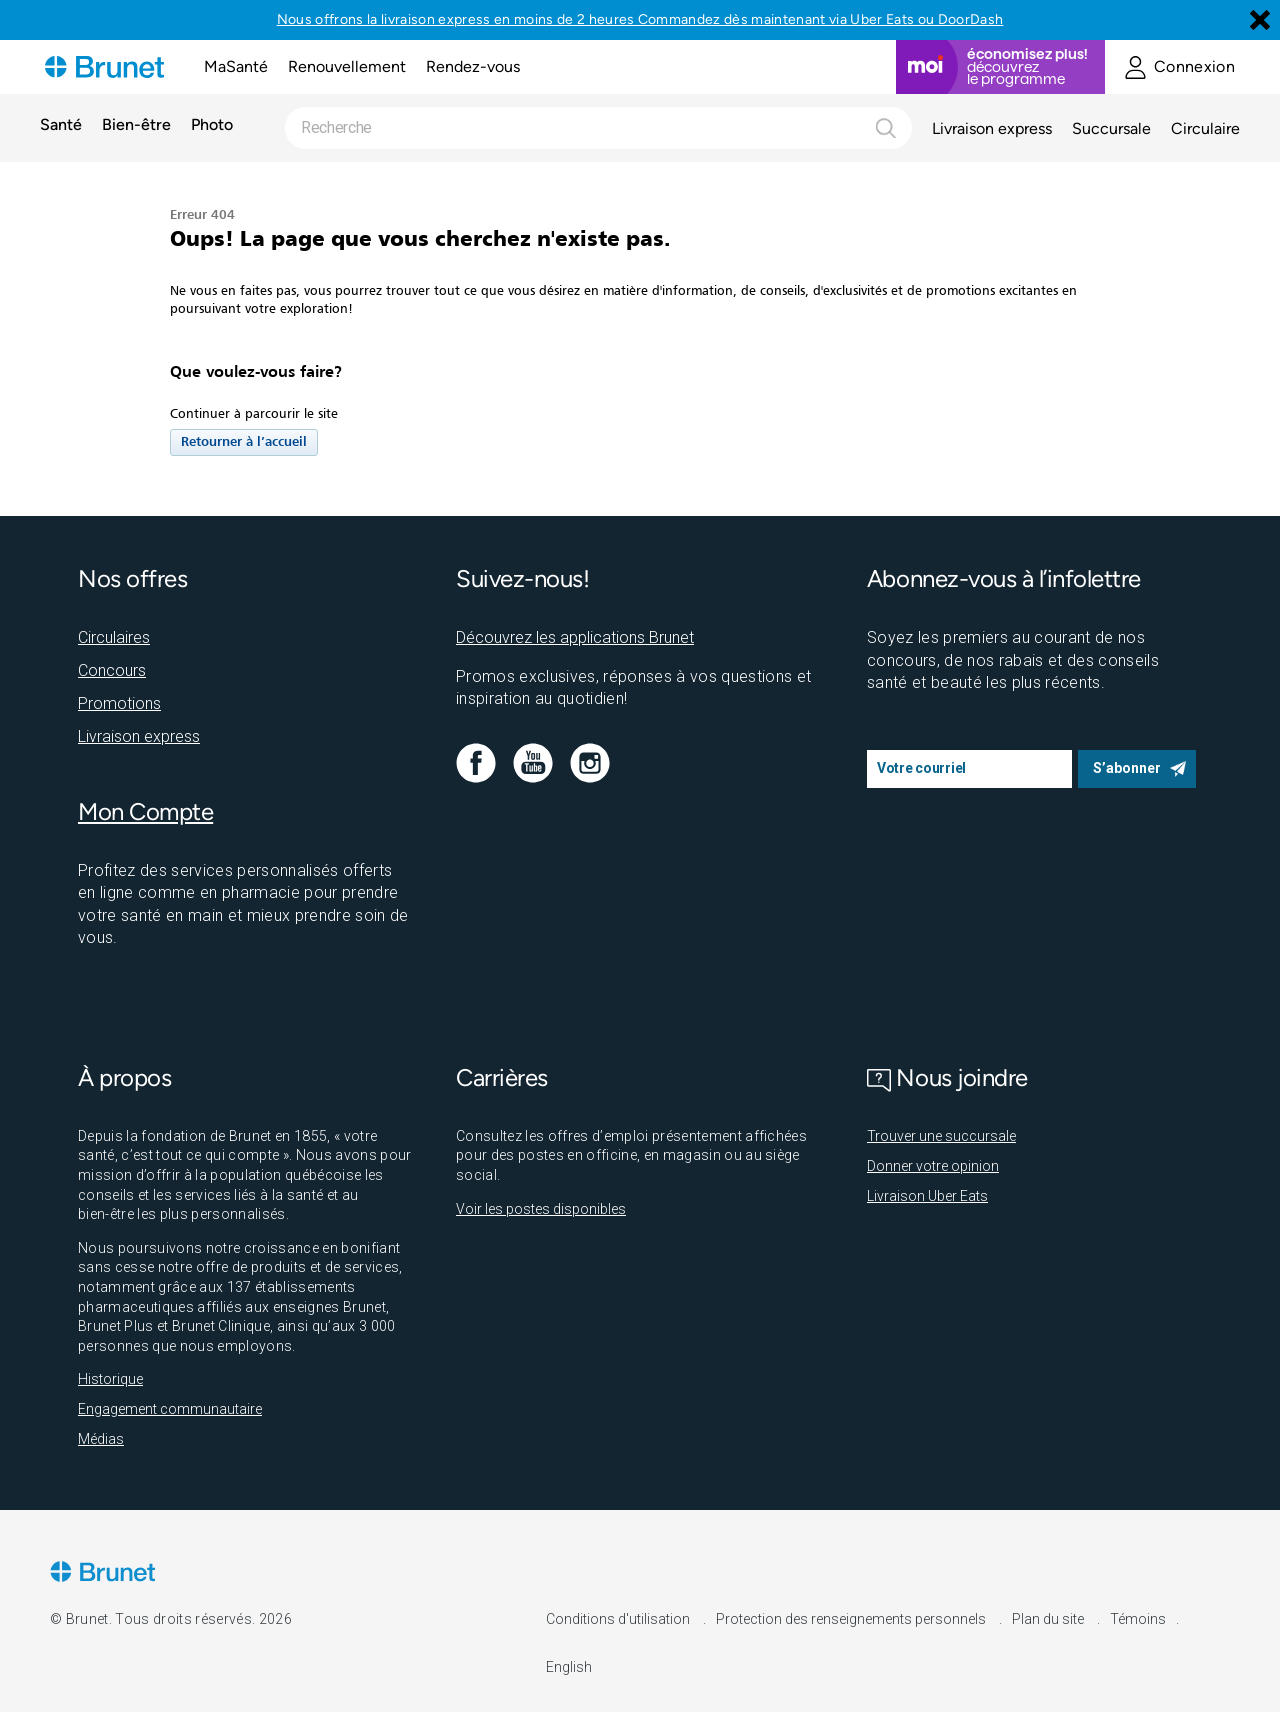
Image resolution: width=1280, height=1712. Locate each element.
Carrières (502, 1077)
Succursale (1111, 128)
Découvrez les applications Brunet (575, 637)
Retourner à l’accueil (244, 442)
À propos (124, 1077)
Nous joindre (947, 1077)
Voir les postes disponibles (541, 1209)
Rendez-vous (473, 66)
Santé (61, 125)
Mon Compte (145, 811)
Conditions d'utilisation (619, 1619)
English (569, 1667)
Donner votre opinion (933, 1166)
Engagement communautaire (170, 1409)
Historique (110, 1379)
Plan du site (1049, 1619)
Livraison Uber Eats (927, 1196)
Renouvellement (347, 66)
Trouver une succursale (941, 1136)
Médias (101, 1439)
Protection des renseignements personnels (852, 1619)
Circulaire (1205, 128)
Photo (212, 125)
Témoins (1138, 1619)
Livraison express (992, 128)
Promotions (119, 703)
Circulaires (114, 637)
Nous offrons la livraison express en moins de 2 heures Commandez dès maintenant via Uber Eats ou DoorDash (640, 19)
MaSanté (236, 66)
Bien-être (136, 125)
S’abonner (1127, 768)
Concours (112, 670)
